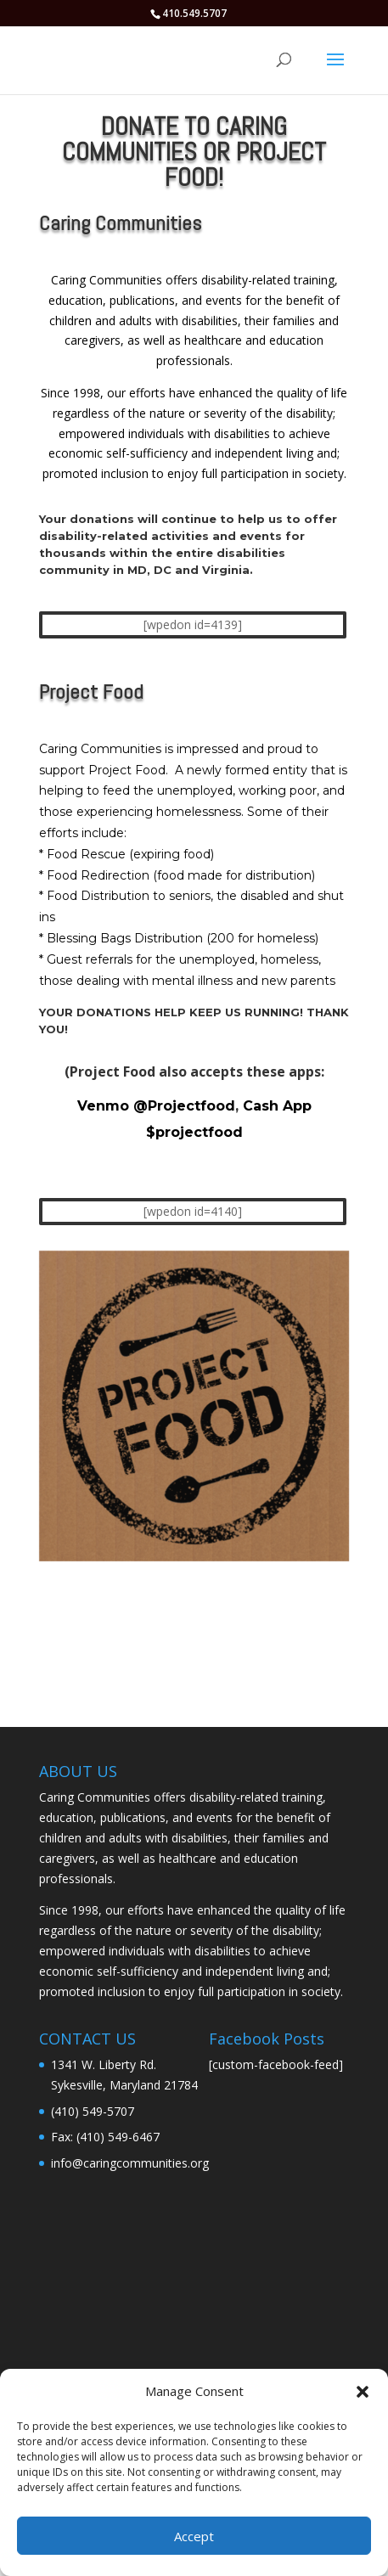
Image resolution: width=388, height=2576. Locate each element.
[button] (362, 2391)
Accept (194, 2536)
